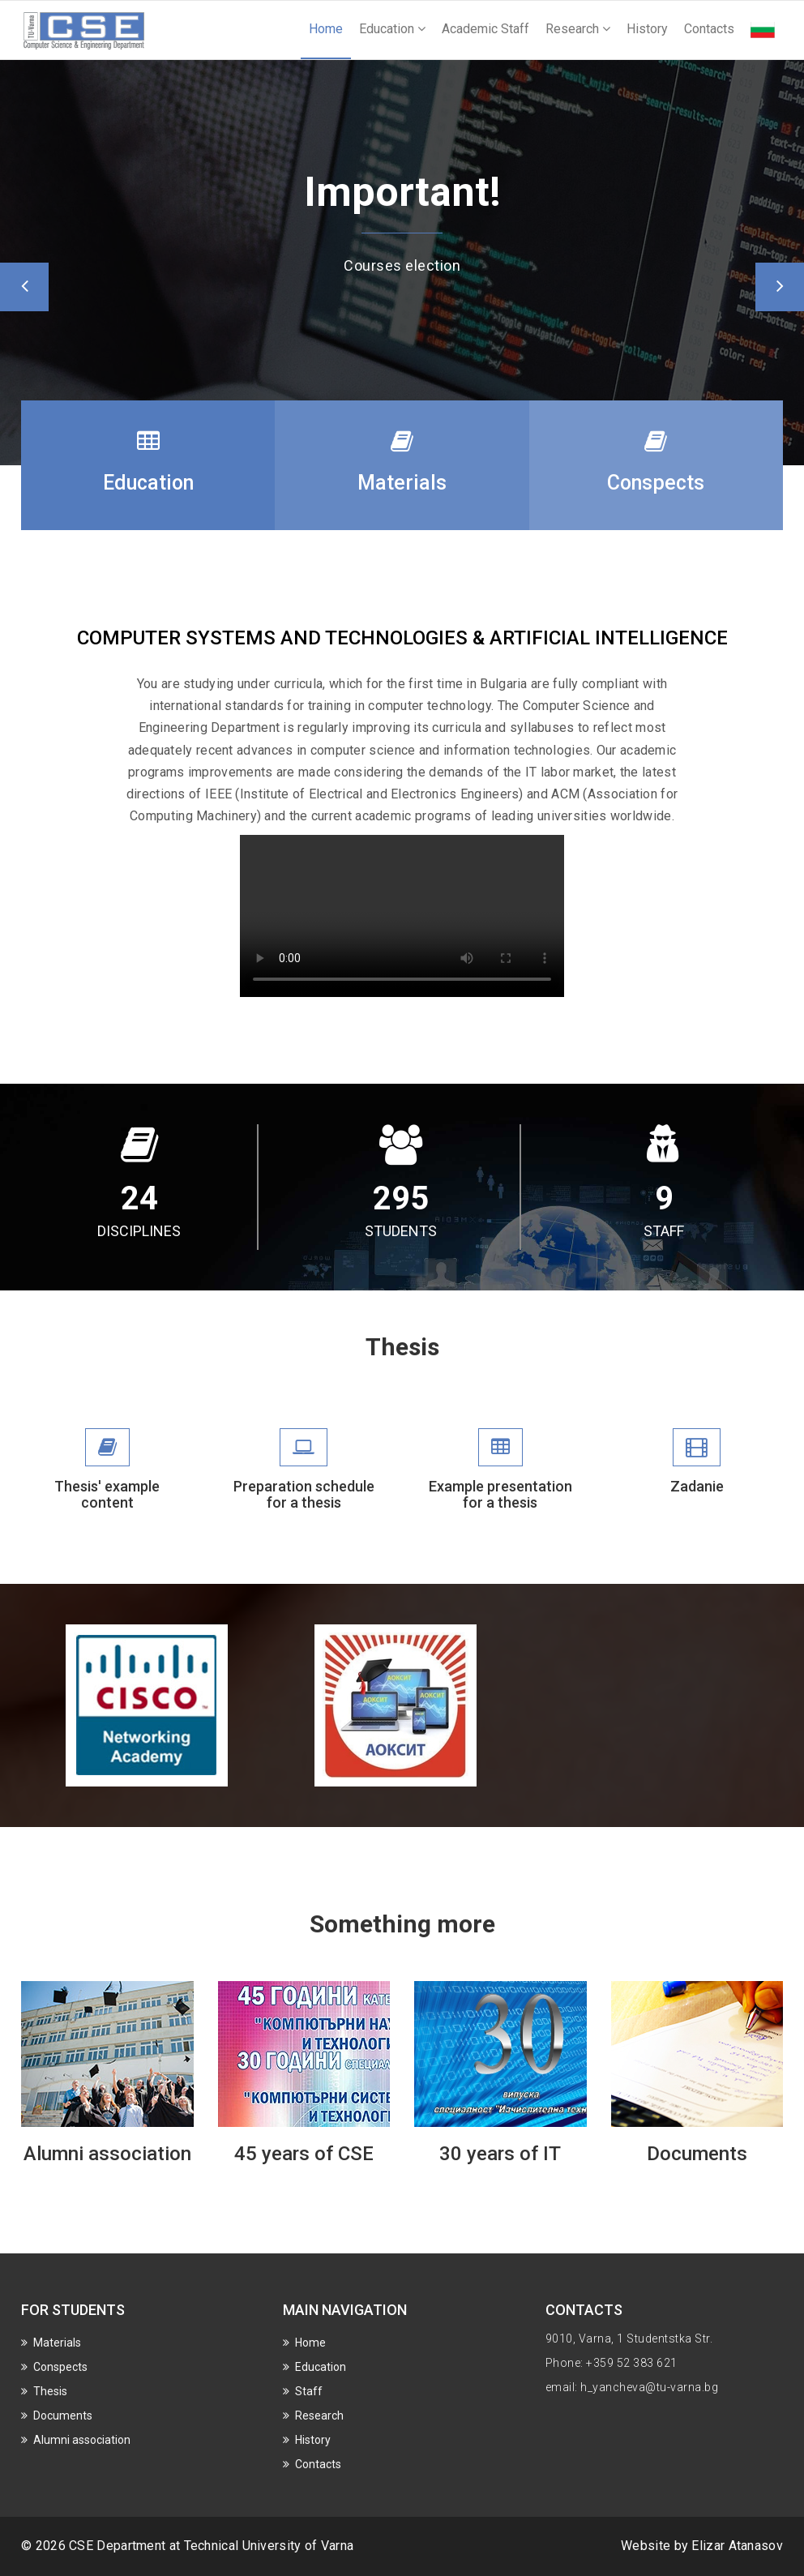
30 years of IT (500, 2153)
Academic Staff (485, 28)
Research (577, 28)
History (647, 28)
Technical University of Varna (269, 2545)
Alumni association (107, 2153)
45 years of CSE (304, 2153)
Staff (309, 2391)
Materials (57, 2342)
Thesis (50, 2391)
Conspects (60, 2366)
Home (326, 28)
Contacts (709, 28)
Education (392, 28)
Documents (697, 2153)
